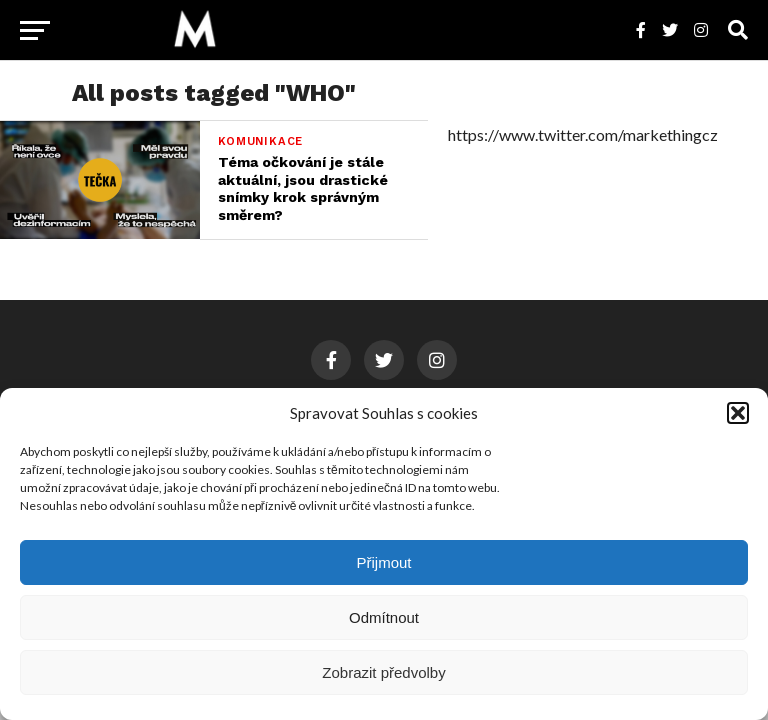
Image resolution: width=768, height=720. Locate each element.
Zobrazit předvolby (383, 672)
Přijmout (383, 562)
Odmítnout (384, 617)
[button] (738, 413)
